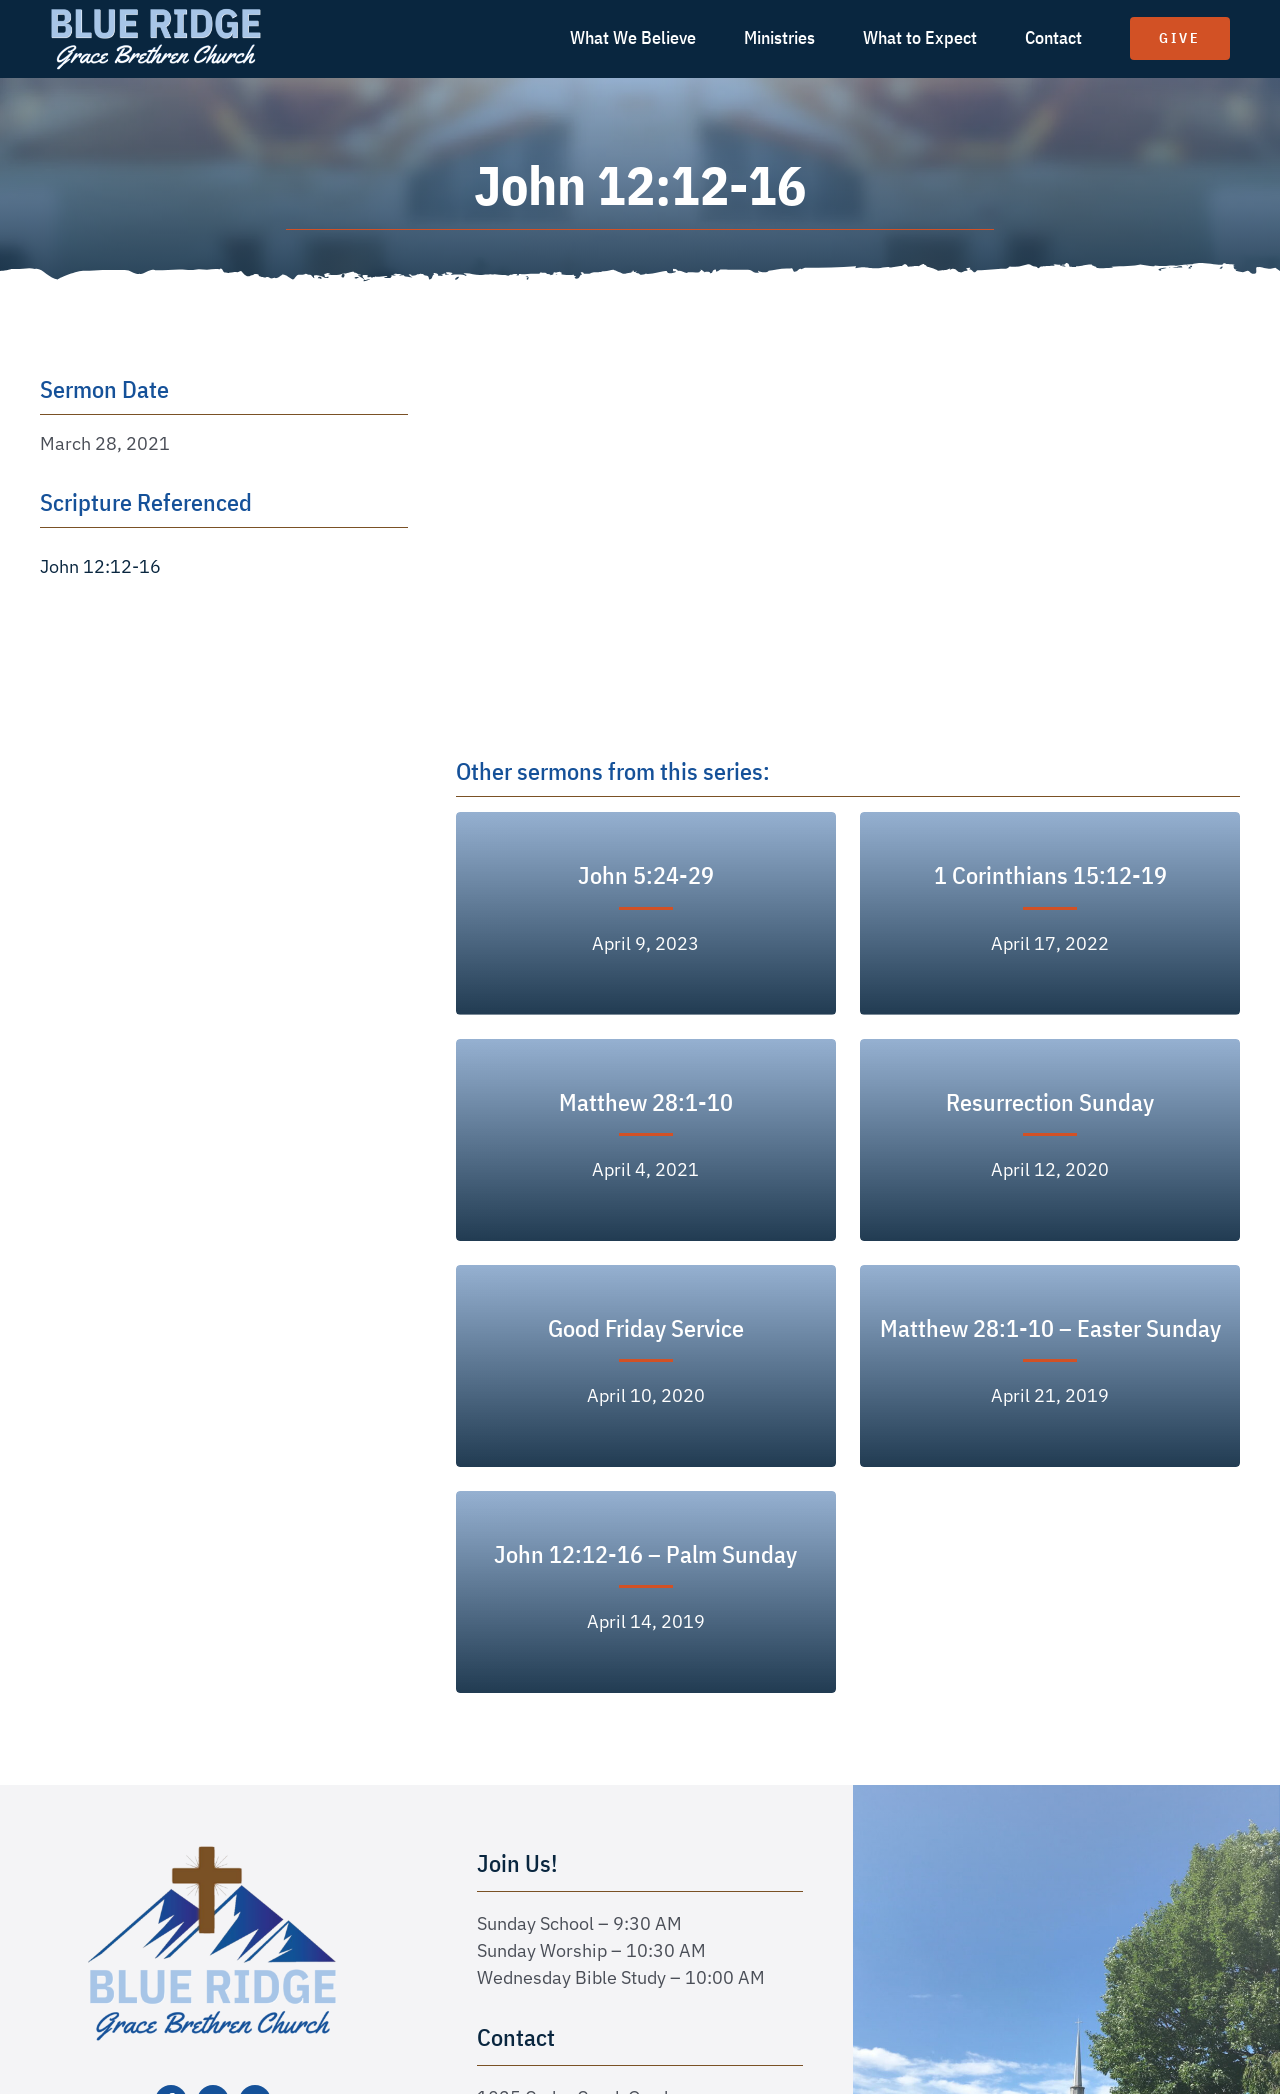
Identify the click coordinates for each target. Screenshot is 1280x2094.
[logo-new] (213, 1852)
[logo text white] (156, 13)
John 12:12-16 (100, 566)
